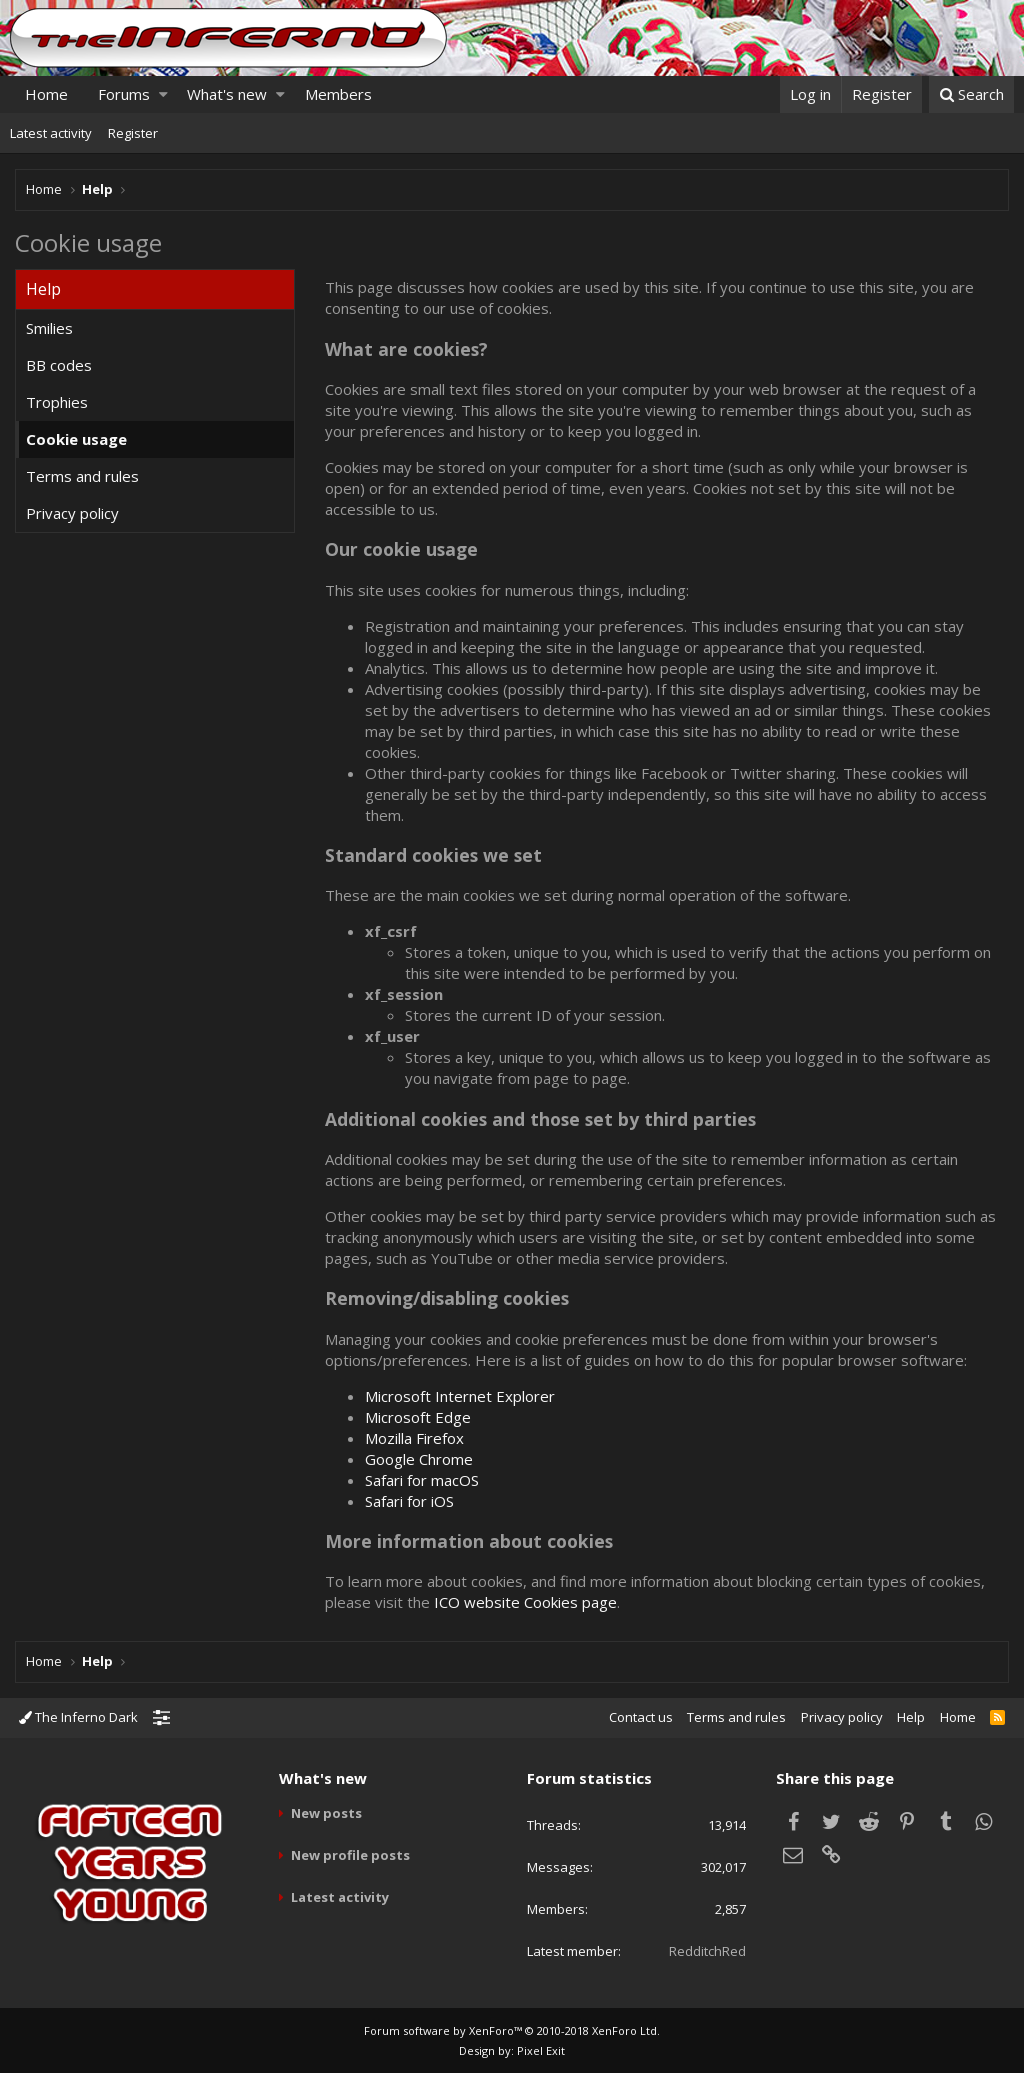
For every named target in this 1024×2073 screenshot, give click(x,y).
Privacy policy (72, 513)
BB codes (59, 365)
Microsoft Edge (418, 1417)
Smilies (49, 328)
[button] (163, 94)
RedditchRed (707, 1951)
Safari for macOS (422, 1480)
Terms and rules (82, 476)
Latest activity (51, 133)
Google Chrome (419, 1459)
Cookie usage (76, 439)
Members (338, 94)
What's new (227, 94)
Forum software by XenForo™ (512, 2030)
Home (46, 94)
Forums (124, 94)
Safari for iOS (409, 1501)
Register (133, 133)
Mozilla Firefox (414, 1438)
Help (911, 1717)
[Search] (971, 94)
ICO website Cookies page (525, 1602)
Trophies (57, 402)
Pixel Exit (541, 2050)
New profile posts (350, 1855)
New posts (326, 1813)
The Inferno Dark (78, 1717)
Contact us (641, 1717)
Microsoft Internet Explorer (460, 1396)
